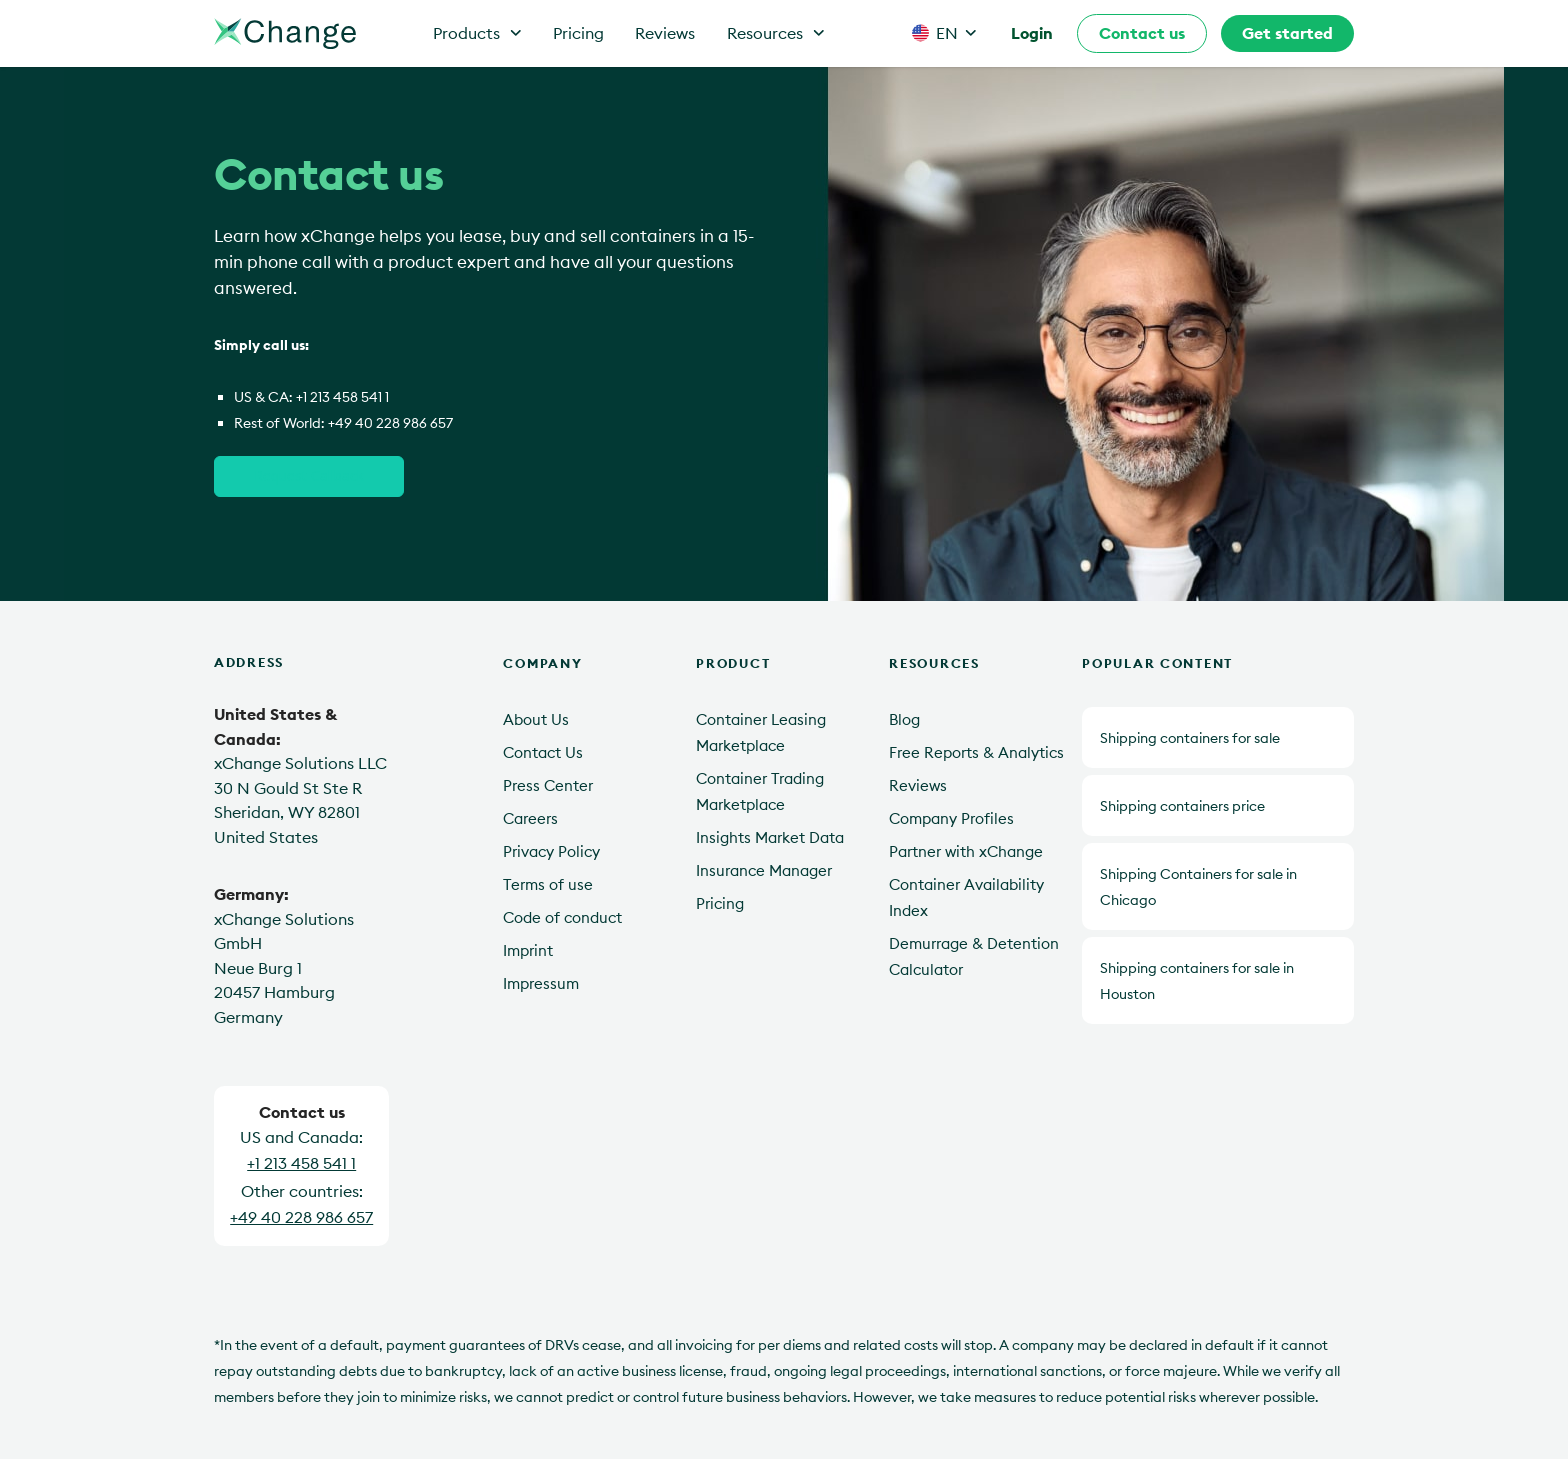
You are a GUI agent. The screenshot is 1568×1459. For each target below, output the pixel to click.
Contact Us (543, 752)
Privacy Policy (551, 851)
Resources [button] (776, 33)
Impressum (541, 983)
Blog (904, 719)
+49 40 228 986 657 (390, 423)
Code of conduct (562, 917)
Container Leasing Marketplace (761, 732)
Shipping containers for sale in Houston (1197, 981)
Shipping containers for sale (1190, 738)
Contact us (1142, 33)
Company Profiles (951, 818)
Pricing (578, 33)
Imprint (528, 950)
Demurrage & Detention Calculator (974, 956)
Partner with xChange (966, 851)
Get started (1287, 33)
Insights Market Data (770, 837)
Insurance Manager (764, 870)
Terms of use (548, 884)
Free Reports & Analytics (976, 752)
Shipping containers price (1182, 806)
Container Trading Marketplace (760, 791)
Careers (530, 818)
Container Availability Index (966, 897)
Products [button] (477, 33)
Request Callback (309, 475)
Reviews (665, 33)
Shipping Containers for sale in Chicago (1198, 887)
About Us (536, 719)
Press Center (548, 785)
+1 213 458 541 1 (342, 397)
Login (1032, 33)
